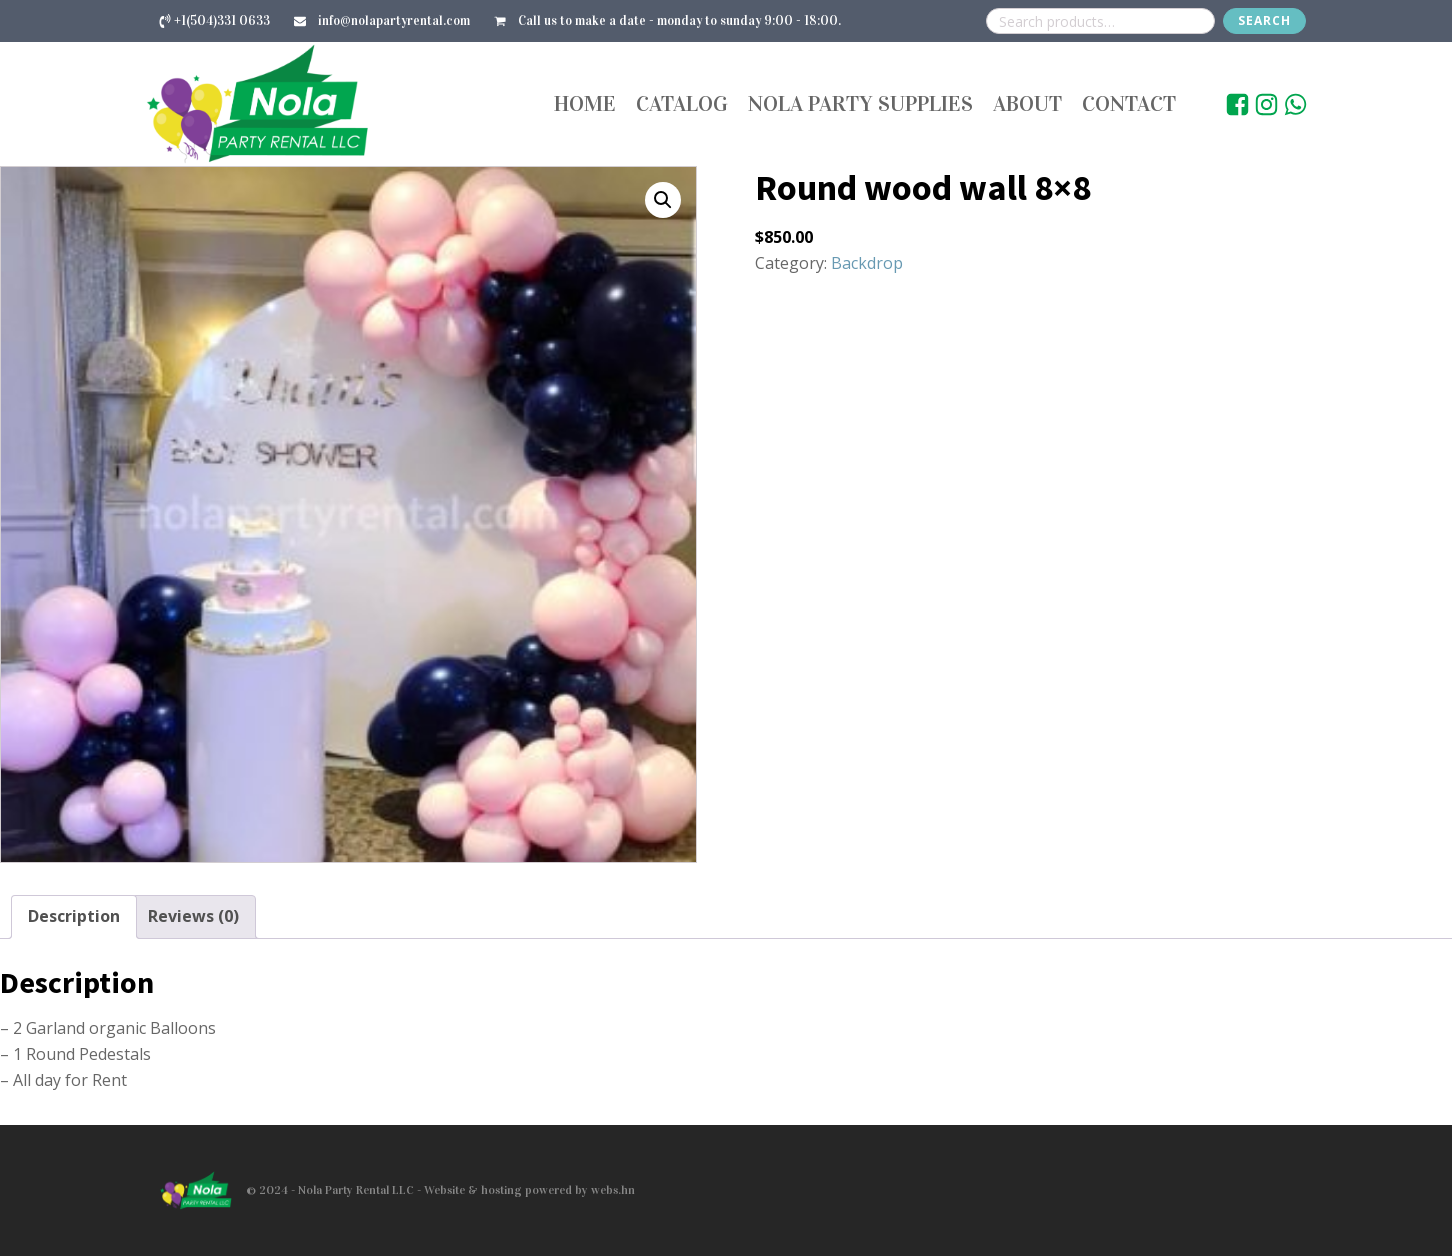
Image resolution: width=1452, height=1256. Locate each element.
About (1027, 103)
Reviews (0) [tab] (193, 916)
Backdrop (867, 263)
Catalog (682, 103)
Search (1264, 20)
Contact (1129, 103)
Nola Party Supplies (860, 103)
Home (585, 103)
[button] (663, 200)
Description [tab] (74, 916)
